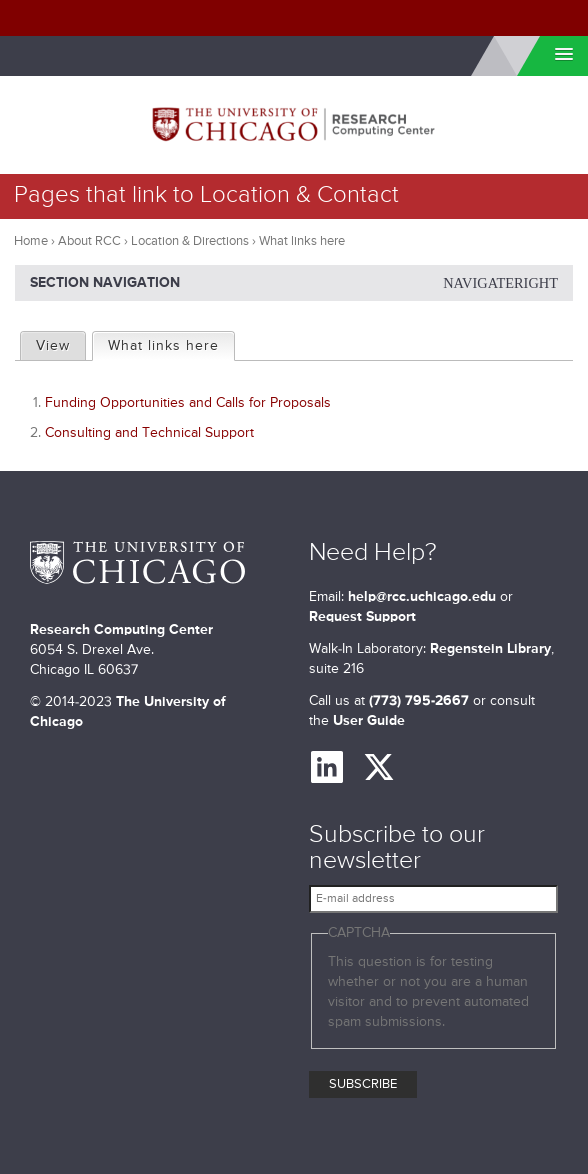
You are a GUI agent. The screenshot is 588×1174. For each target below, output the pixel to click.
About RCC (89, 241)
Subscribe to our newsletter (397, 848)
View (53, 346)
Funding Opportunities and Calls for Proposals (188, 403)
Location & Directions (190, 241)
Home (31, 241)
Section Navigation (294, 283)
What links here (170, 343)
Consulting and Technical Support (149, 433)
